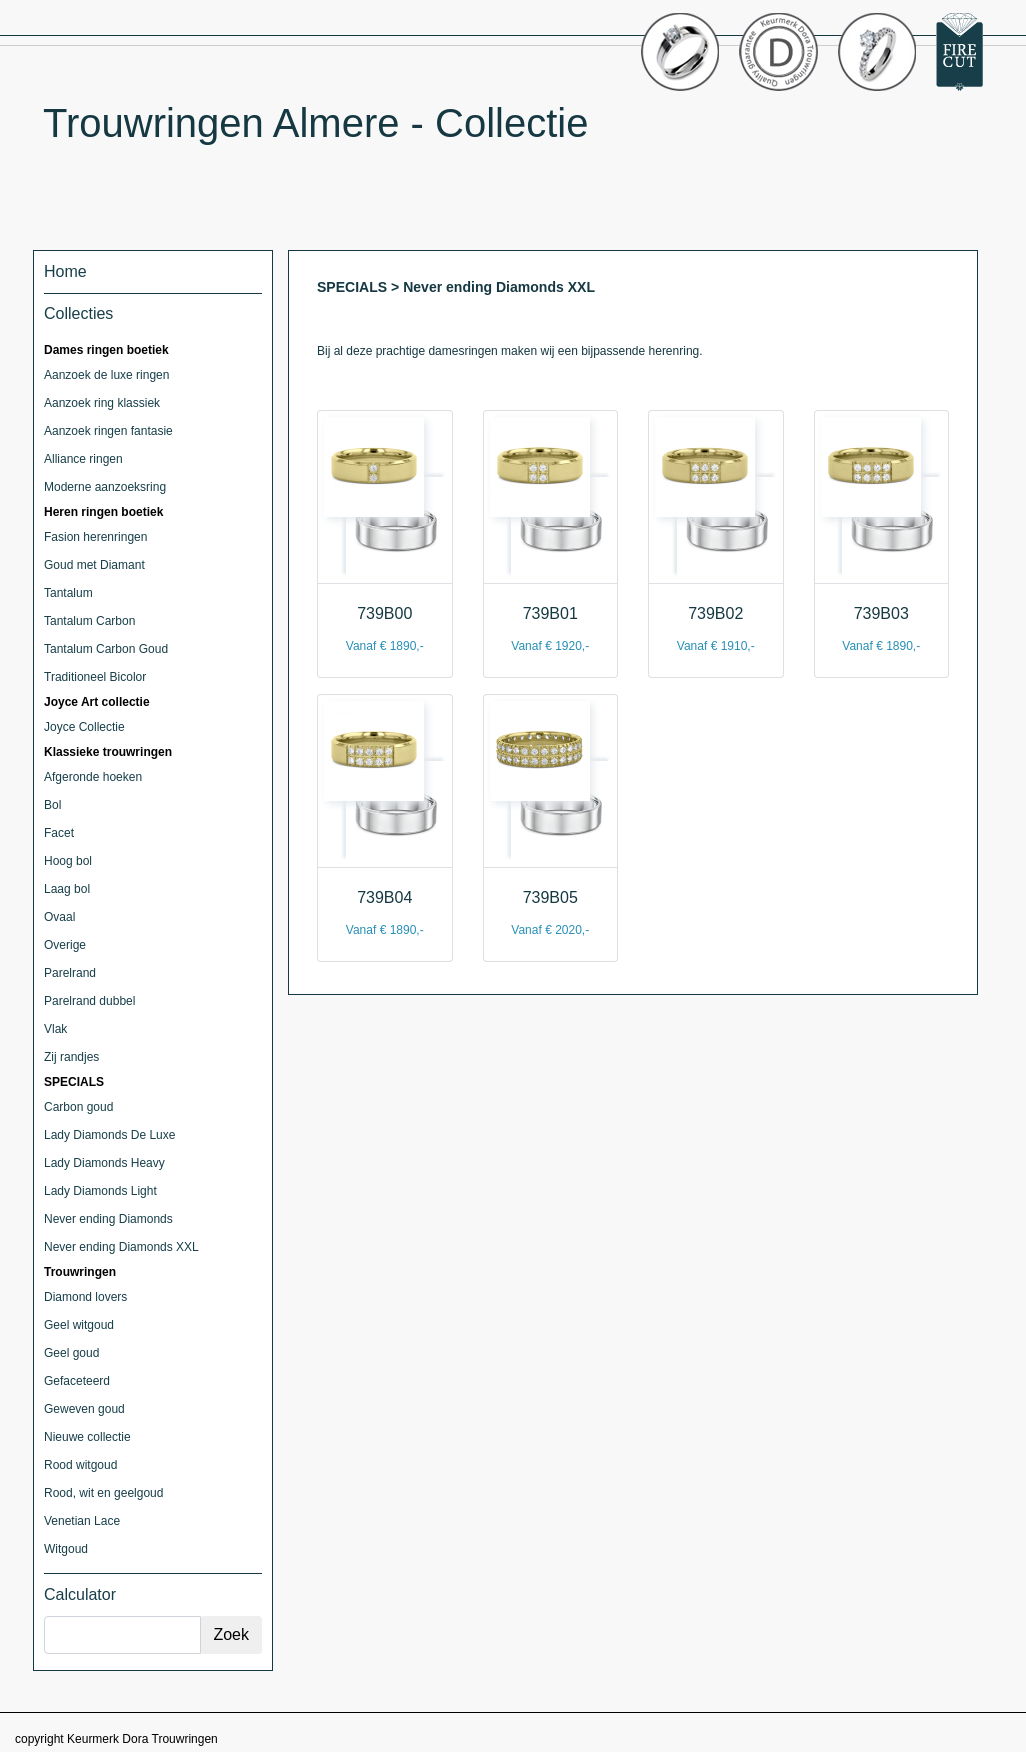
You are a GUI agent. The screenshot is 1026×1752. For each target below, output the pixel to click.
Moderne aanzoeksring (105, 487)
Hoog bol (68, 861)
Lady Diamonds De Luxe (109, 1135)
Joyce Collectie (84, 727)
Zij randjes (71, 1057)
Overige (65, 945)
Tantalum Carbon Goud (106, 649)
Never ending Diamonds (108, 1219)
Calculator (80, 1594)
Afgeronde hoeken (93, 777)
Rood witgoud (80, 1465)
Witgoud (66, 1549)
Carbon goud (78, 1107)
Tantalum (68, 593)
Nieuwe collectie (87, 1437)
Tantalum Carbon (89, 621)
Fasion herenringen (95, 537)
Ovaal (59, 917)
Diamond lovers (85, 1297)
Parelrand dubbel (89, 1001)
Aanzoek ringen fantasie (108, 431)
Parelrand (70, 973)
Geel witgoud (79, 1325)
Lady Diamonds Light (100, 1191)
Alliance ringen (83, 459)
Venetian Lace (82, 1521)
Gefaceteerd (77, 1381)
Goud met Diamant (94, 565)
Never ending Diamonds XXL (121, 1247)
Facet (59, 833)
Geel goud (71, 1353)
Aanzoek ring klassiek (102, 403)
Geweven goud (84, 1409)
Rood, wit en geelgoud (103, 1493)
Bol (52, 805)
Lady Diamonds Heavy (104, 1163)
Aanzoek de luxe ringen (106, 375)
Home (65, 271)
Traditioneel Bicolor (95, 677)
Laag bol (67, 889)
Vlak (55, 1029)
